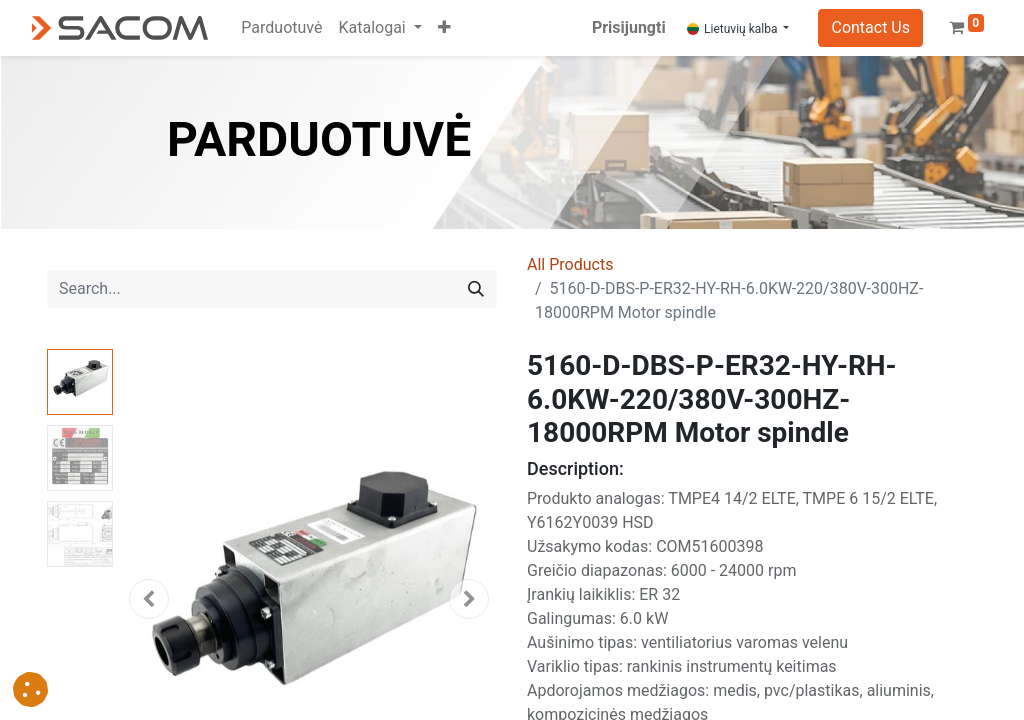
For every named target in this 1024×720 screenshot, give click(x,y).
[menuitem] (281, 28)
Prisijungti (629, 27)
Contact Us (870, 27)
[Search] (476, 289)
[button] (444, 28)
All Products (570, 264)
